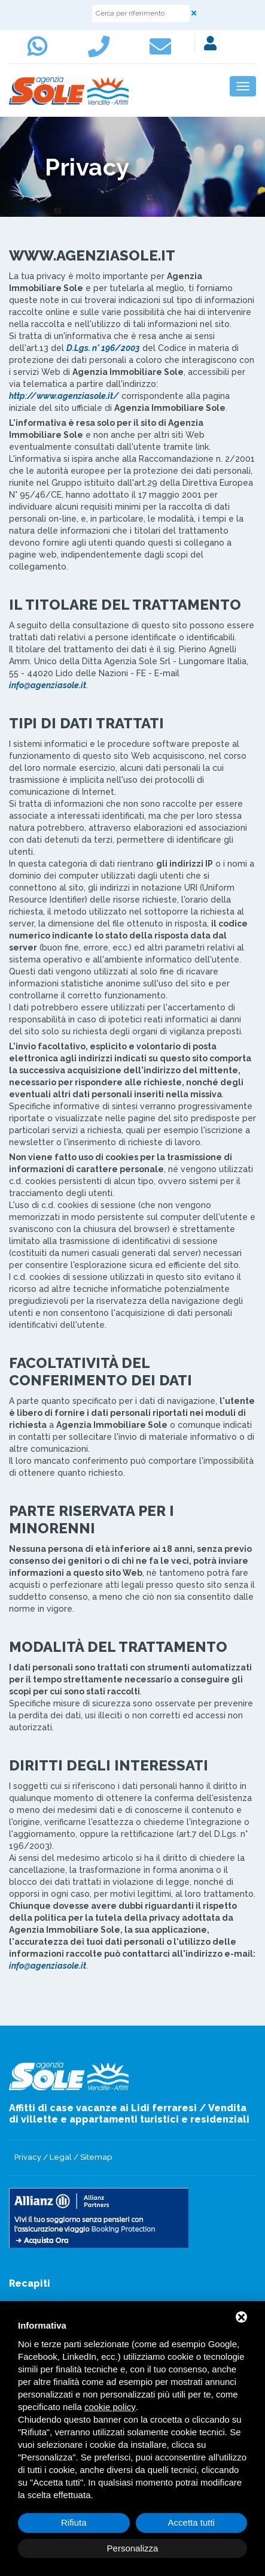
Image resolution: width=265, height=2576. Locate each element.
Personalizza (133, 2548)
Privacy (27, 2157)
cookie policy (110, 2407)
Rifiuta (74, 2522)
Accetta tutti (191, 2522)
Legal (61, 2157)
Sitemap (96, 2157)
